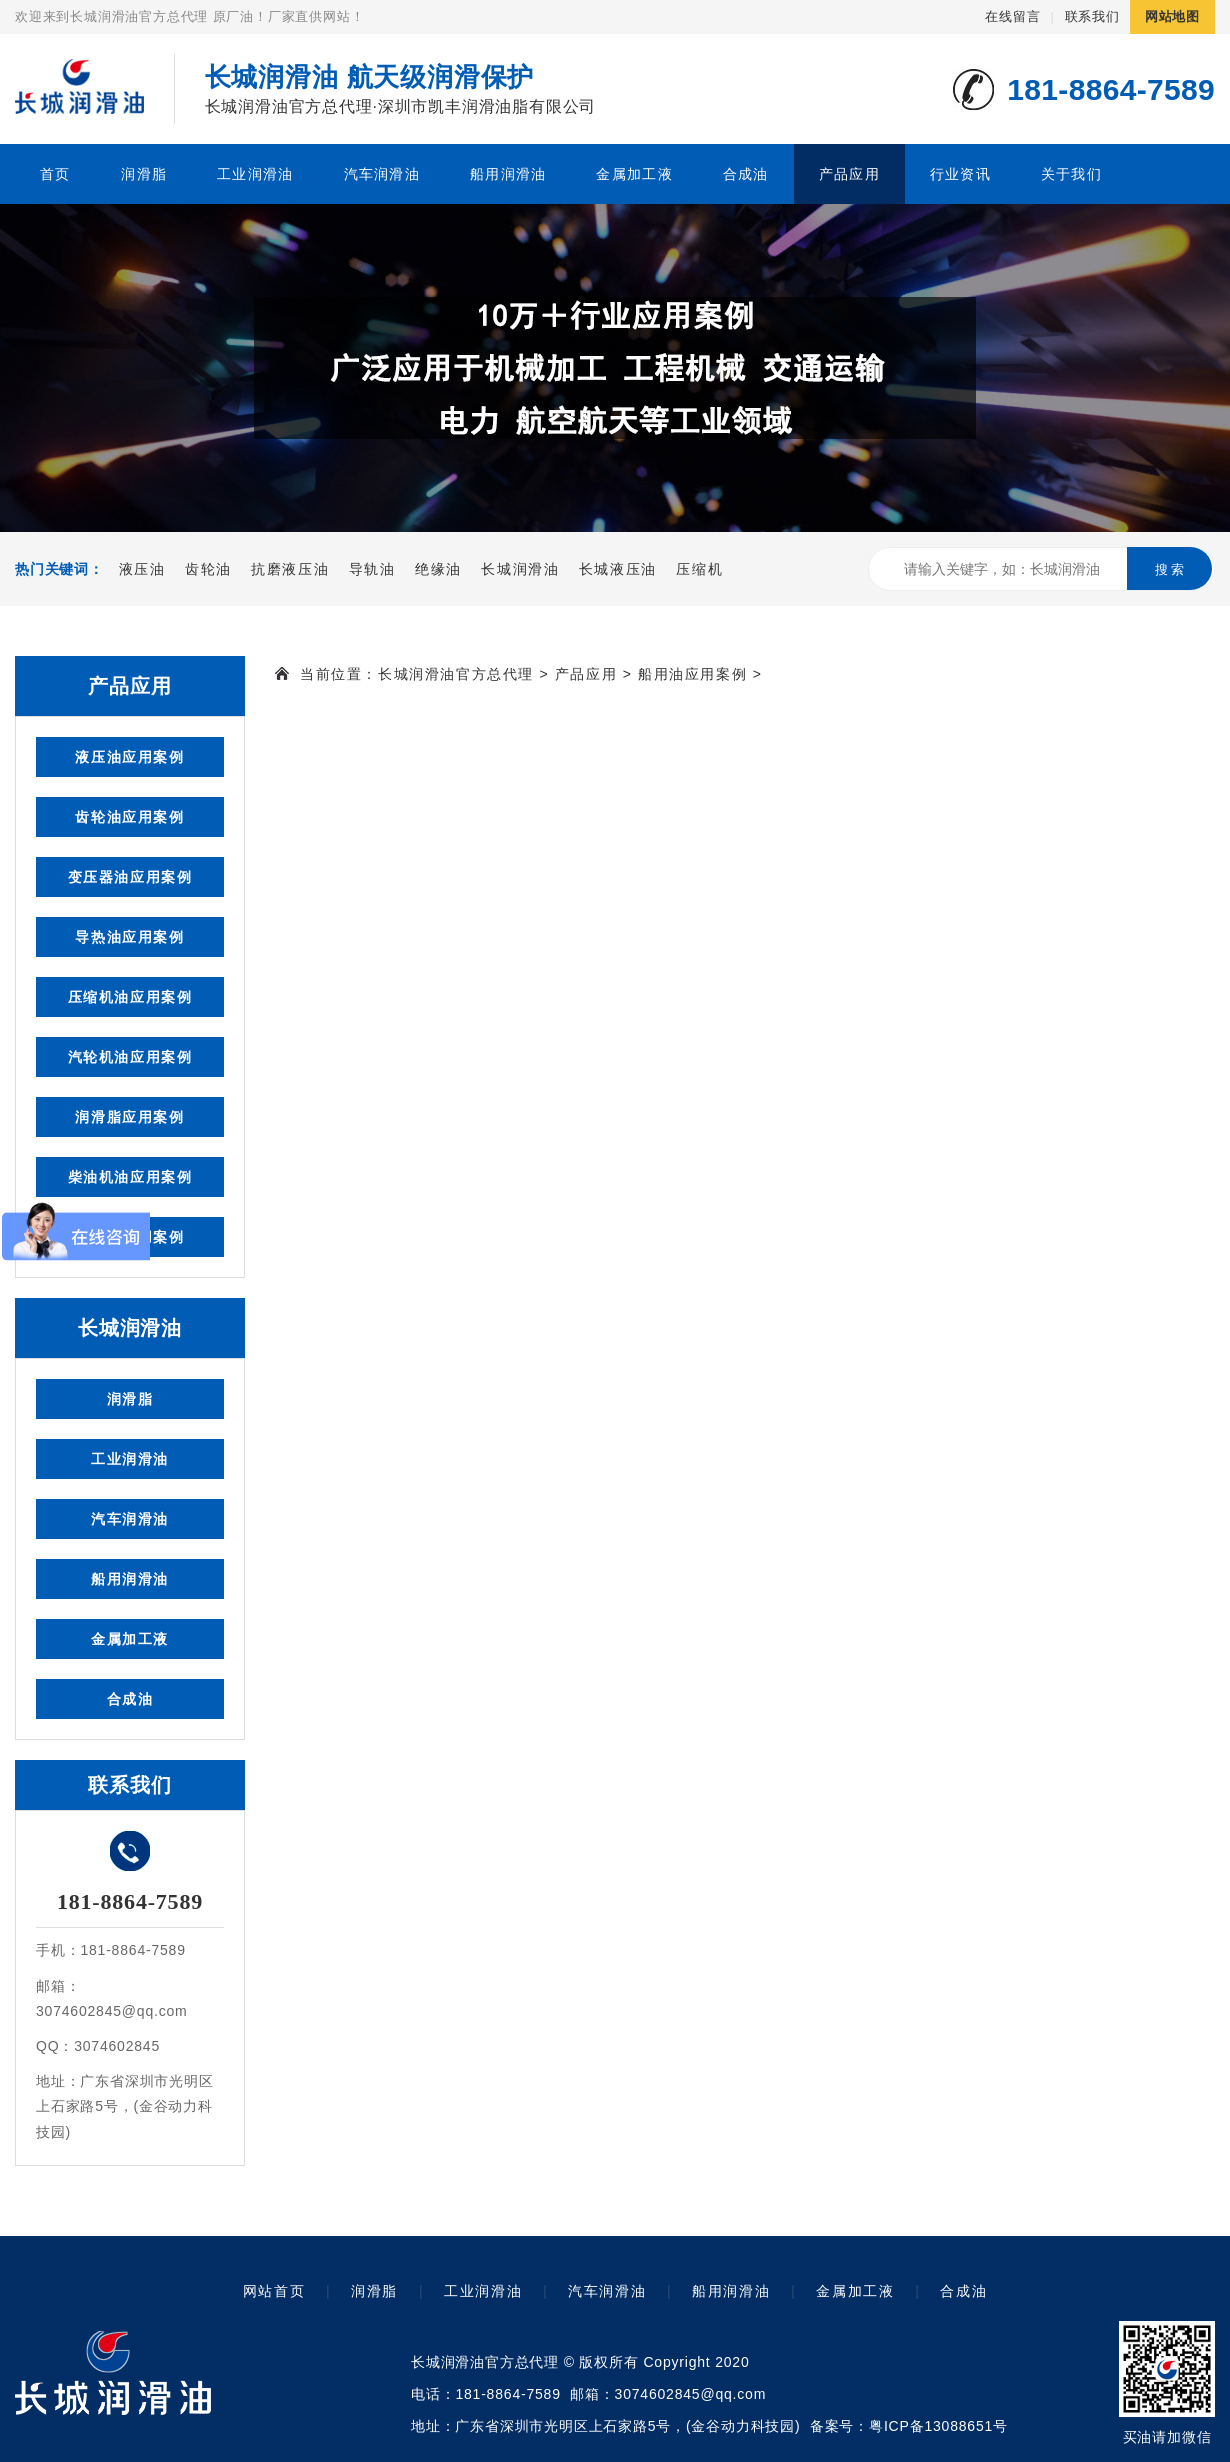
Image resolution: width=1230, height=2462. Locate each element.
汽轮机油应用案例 (130, 1057)
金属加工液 (634, 174)
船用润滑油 (508, 174)
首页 (55, 174)
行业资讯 (960, 174)
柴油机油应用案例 (130, 1177)
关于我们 (1071, 174)
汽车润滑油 (382, 174)
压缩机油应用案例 (130, 997)
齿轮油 (208, 569)
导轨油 (372, 569)
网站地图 (1172, 16)
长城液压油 (618, 569)
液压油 (142, 569)
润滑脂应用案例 (129, 1117)
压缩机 (699, 569)
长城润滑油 (520, 569)
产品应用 (849, 174)
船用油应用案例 (692, 674)
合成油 (746, 174)
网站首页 (274, 2291)
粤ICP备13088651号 (938, 2426)
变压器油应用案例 (130, 877)
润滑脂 (144, 174)
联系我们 (1092, 16)
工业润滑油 (255, 174)
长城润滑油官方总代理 (456, 674)
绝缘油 (438, 569)
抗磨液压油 (290, 569)
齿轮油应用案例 (129, 817)
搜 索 (1170, 569)
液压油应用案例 (129, 757)
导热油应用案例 (129, 937)
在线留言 (1012, 16)
